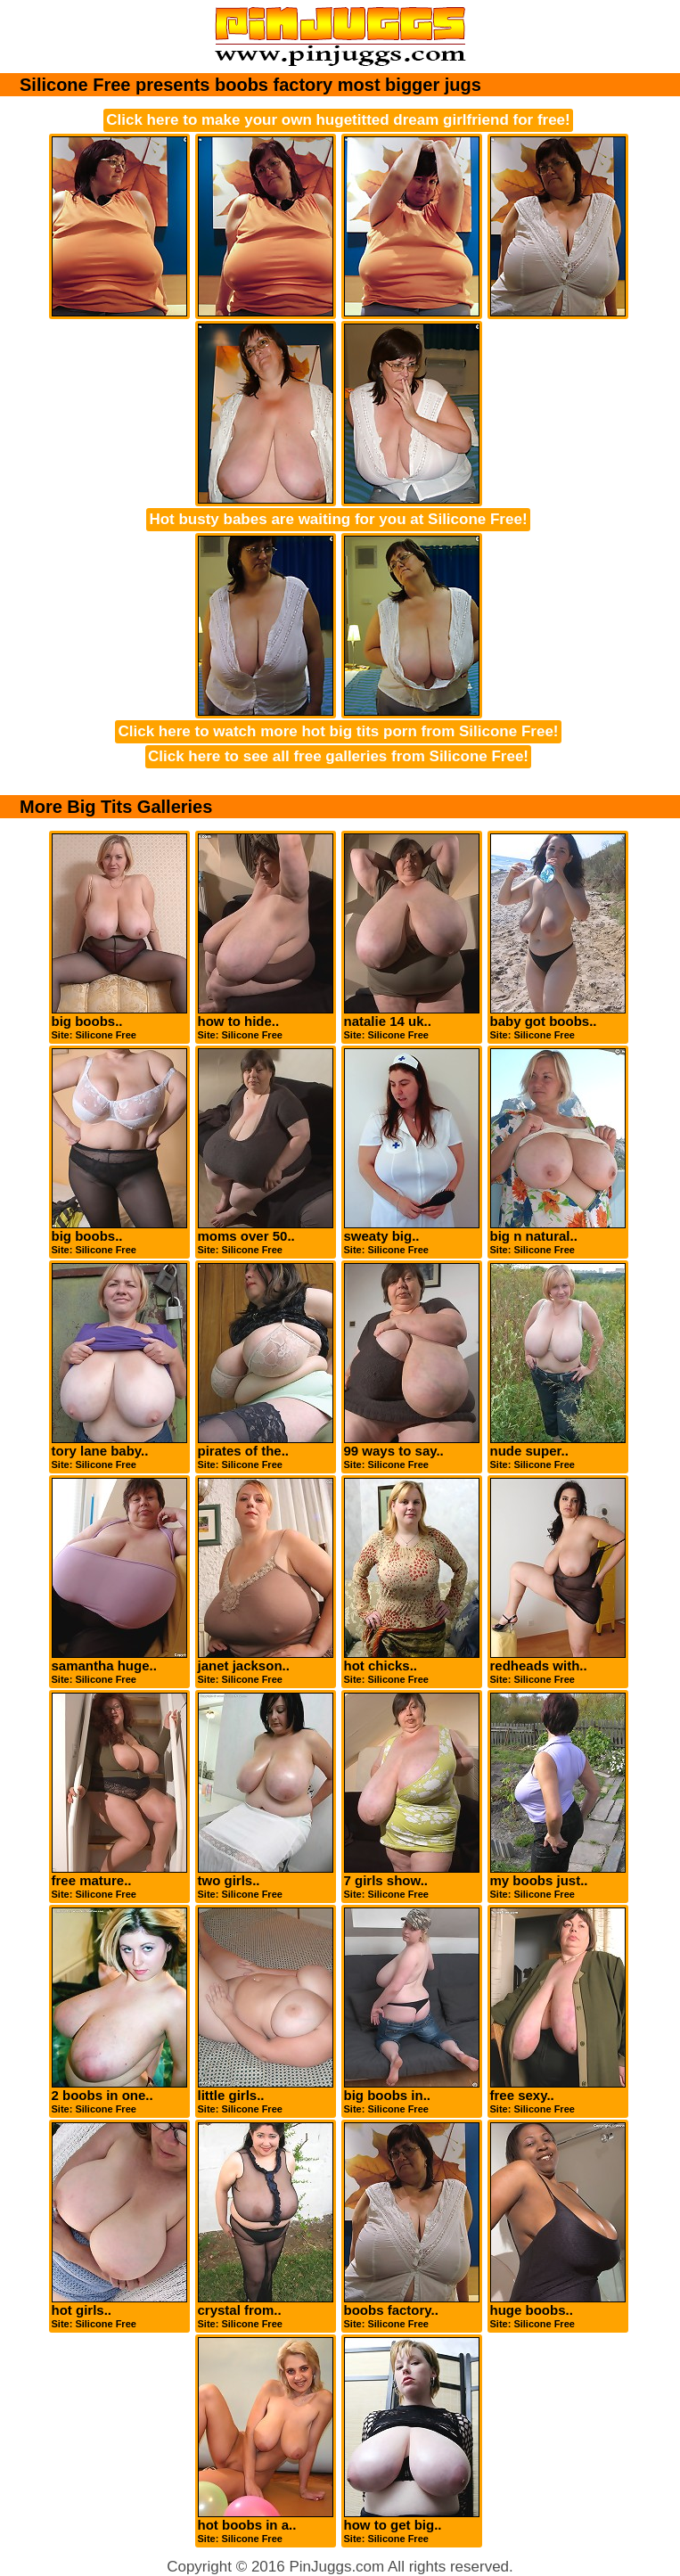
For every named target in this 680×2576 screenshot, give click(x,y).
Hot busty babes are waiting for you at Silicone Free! (338, 519)
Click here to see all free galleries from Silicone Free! (338, 756)
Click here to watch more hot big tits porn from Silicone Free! (338, 731)
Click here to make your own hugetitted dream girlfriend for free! (337, 119)
